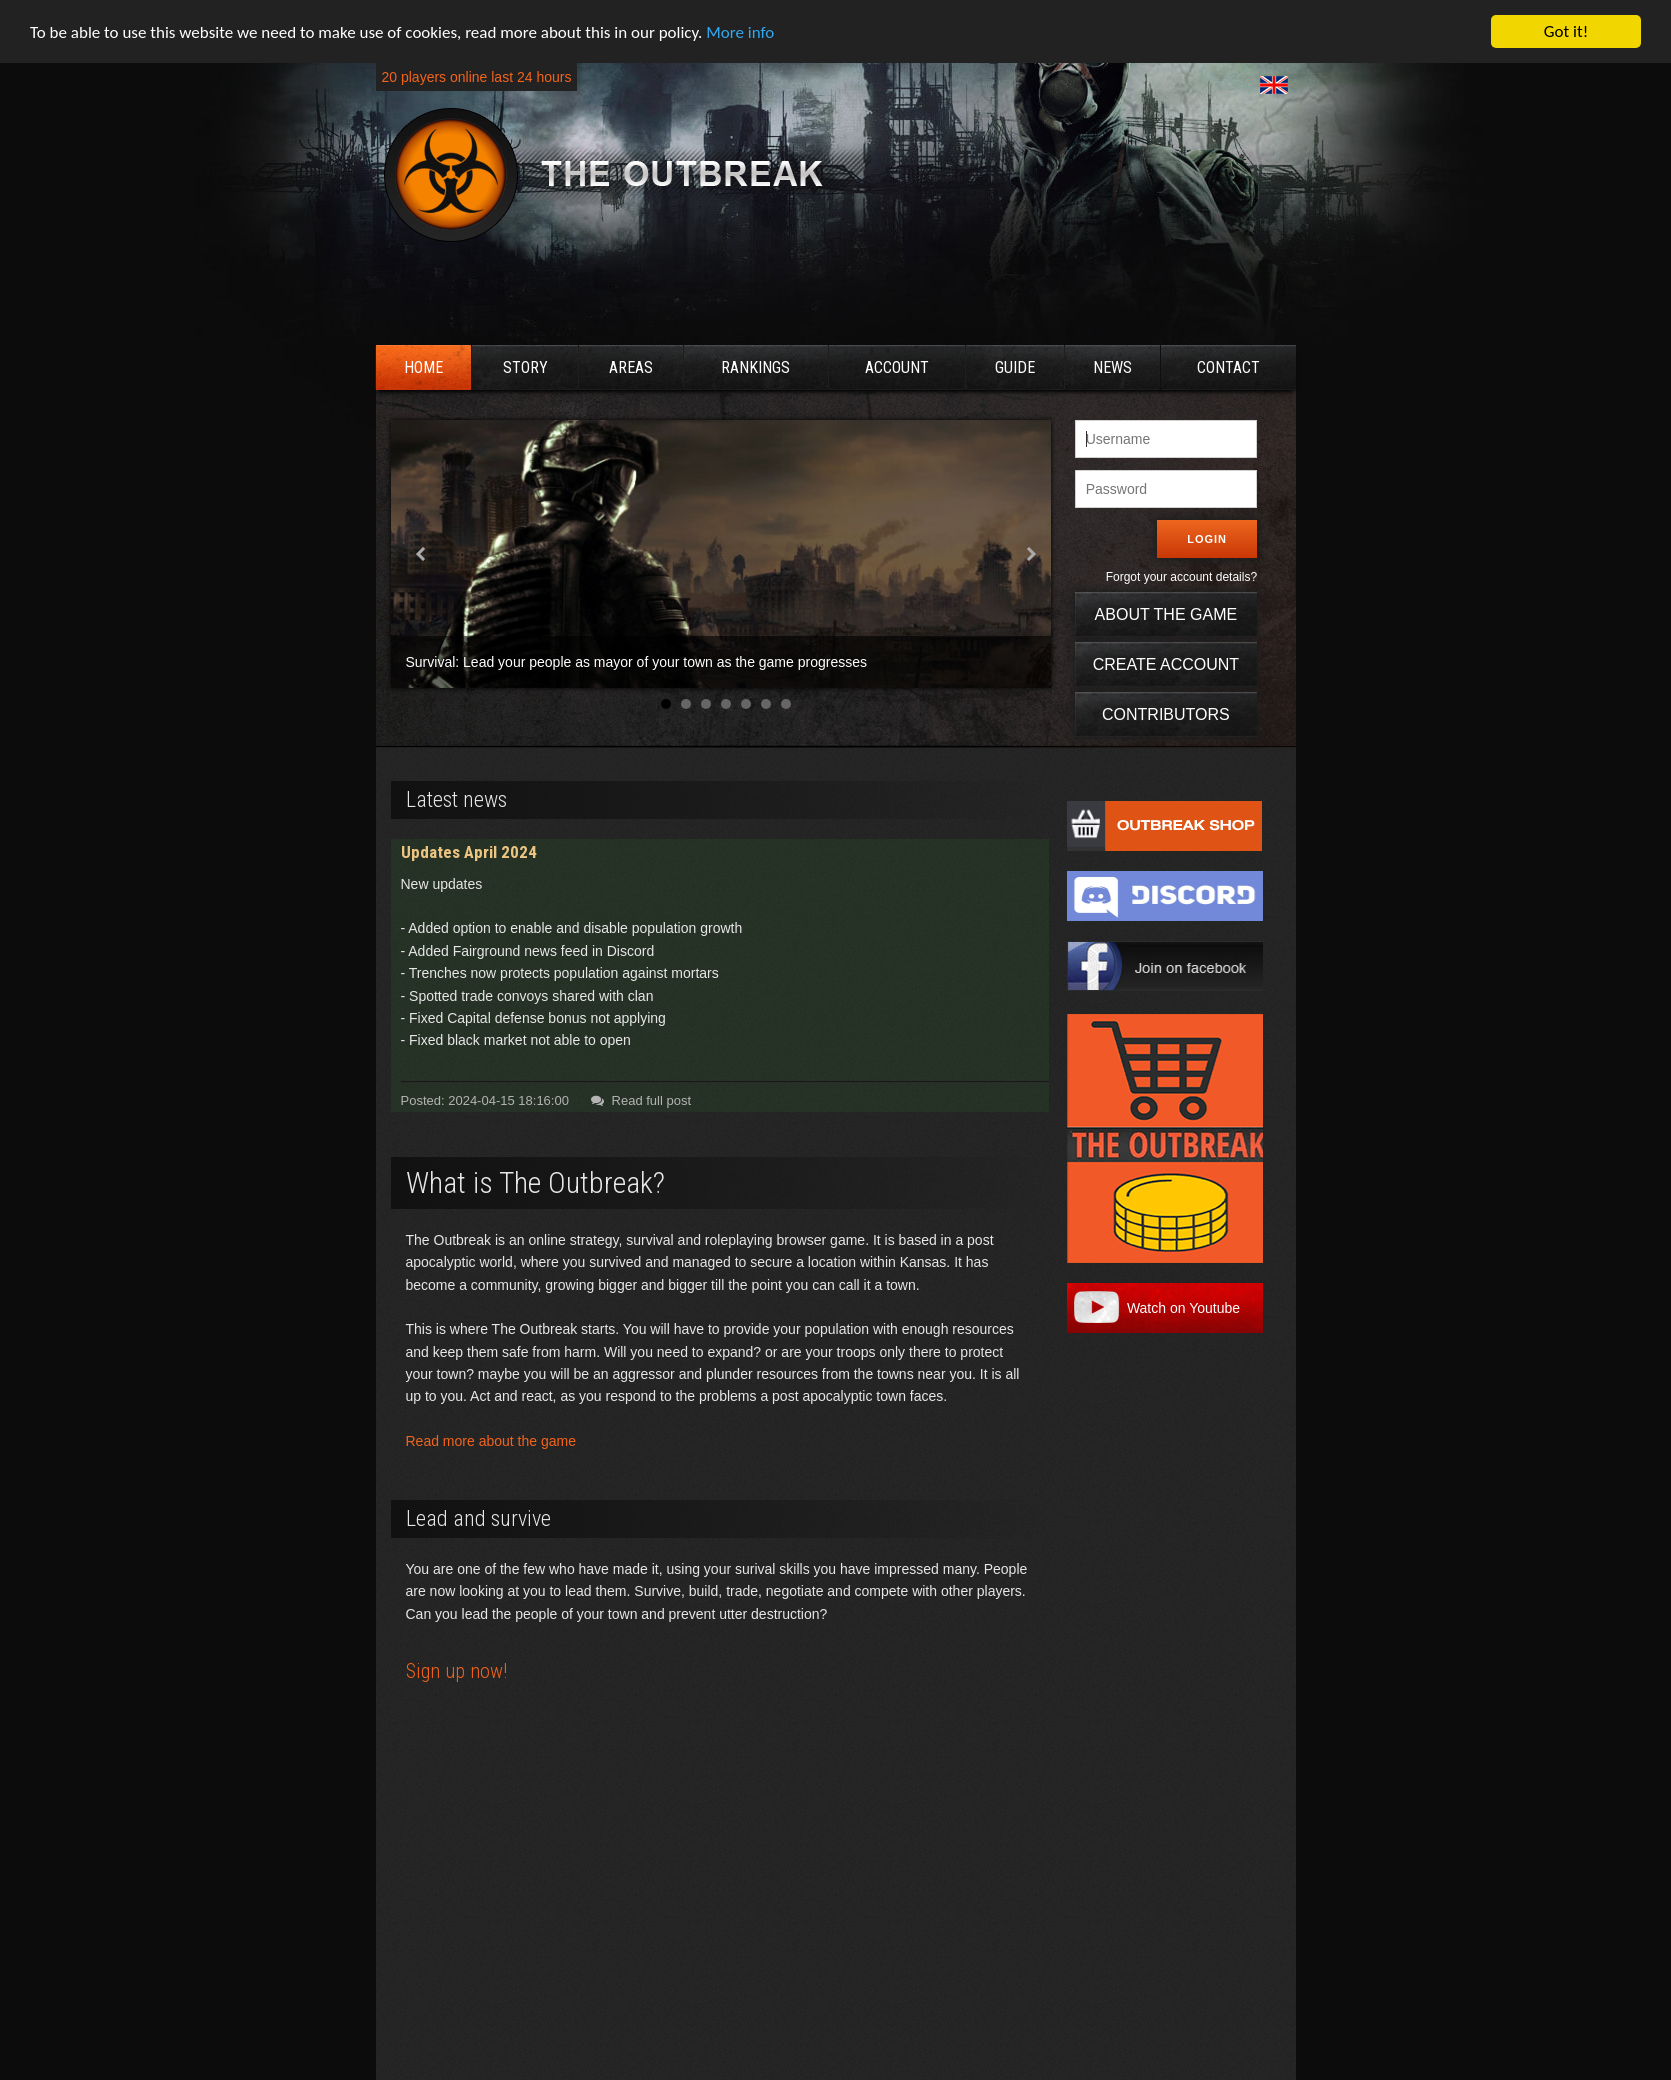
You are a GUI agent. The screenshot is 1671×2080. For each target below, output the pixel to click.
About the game (1166, 614)
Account (897, 367)
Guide (1015, 367)
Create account (1166, 664)
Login (1207, 539)
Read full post (637, 1100)
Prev (422, 554)
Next (1030, 554)
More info (740, 31)
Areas (631, 367)
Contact (1228, 367)
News (1112, 367)
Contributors (1166, 714)
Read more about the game (491, 1441)
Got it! (1566, 31)
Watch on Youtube (1183, 1308)
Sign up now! (456, 1671)
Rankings (755, 367)
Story (525, 367)
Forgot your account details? (1181, 577)
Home (423, 367)
